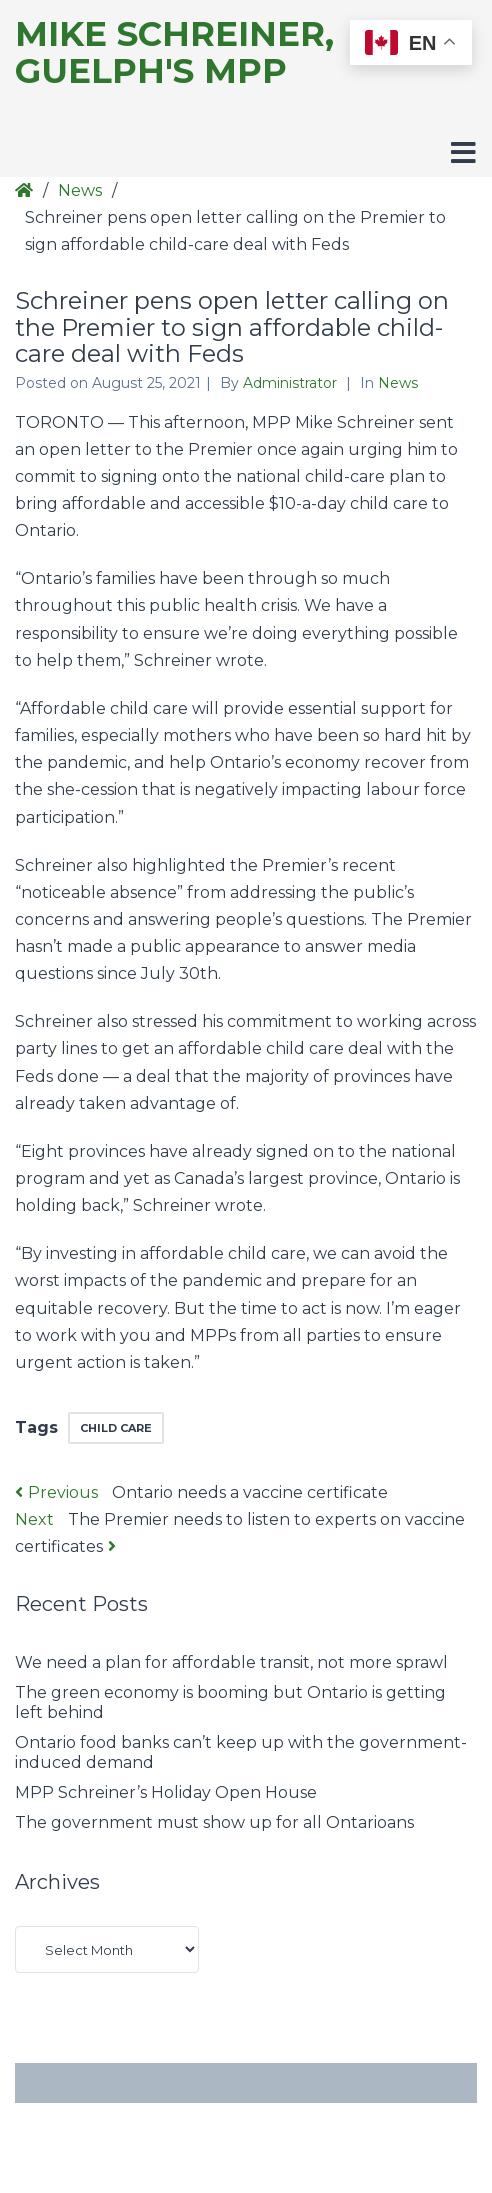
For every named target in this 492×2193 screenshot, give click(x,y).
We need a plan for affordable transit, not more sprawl (231, 1662)
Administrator (292, 383)
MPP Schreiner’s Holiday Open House (166, 1792)
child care (116, 1428)
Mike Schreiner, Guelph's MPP (174, 53)
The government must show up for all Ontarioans (214, 1822)
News (80, 190)
